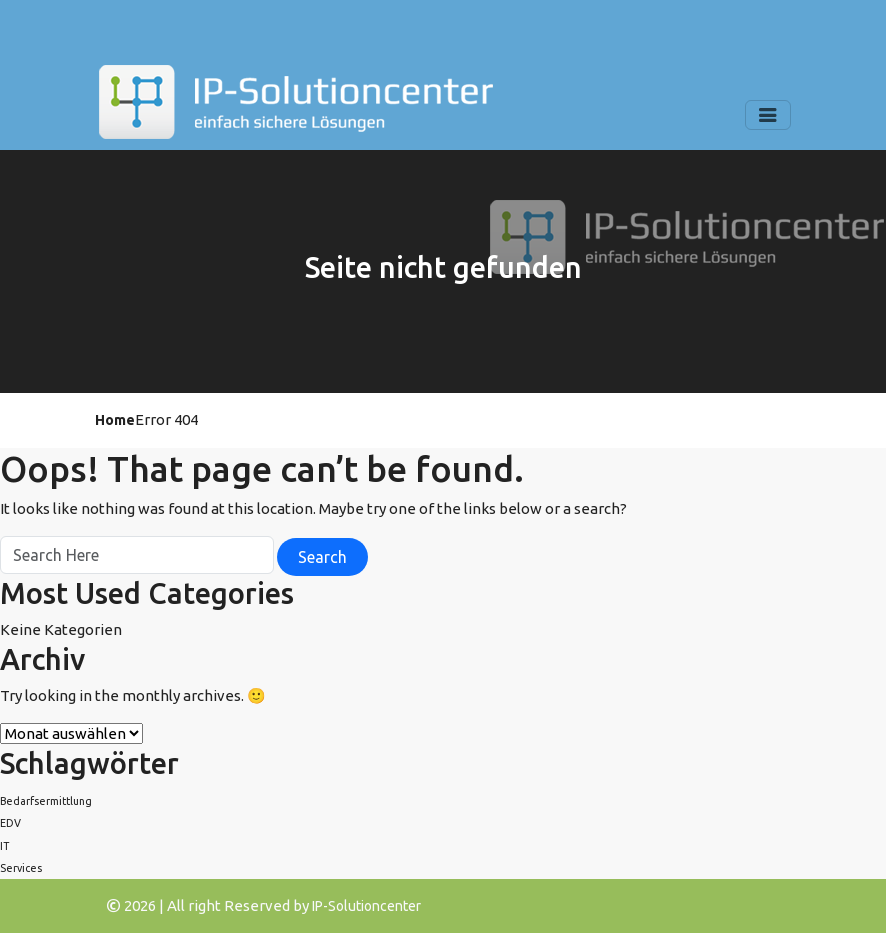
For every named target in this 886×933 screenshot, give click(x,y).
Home (115, 420)
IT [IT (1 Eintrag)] (4, 846)
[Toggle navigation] (768, 115)
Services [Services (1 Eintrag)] (21, 868)
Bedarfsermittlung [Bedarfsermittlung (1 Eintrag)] (46, 801)
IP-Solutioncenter (366, 906)
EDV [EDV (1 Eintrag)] (10, 823)
